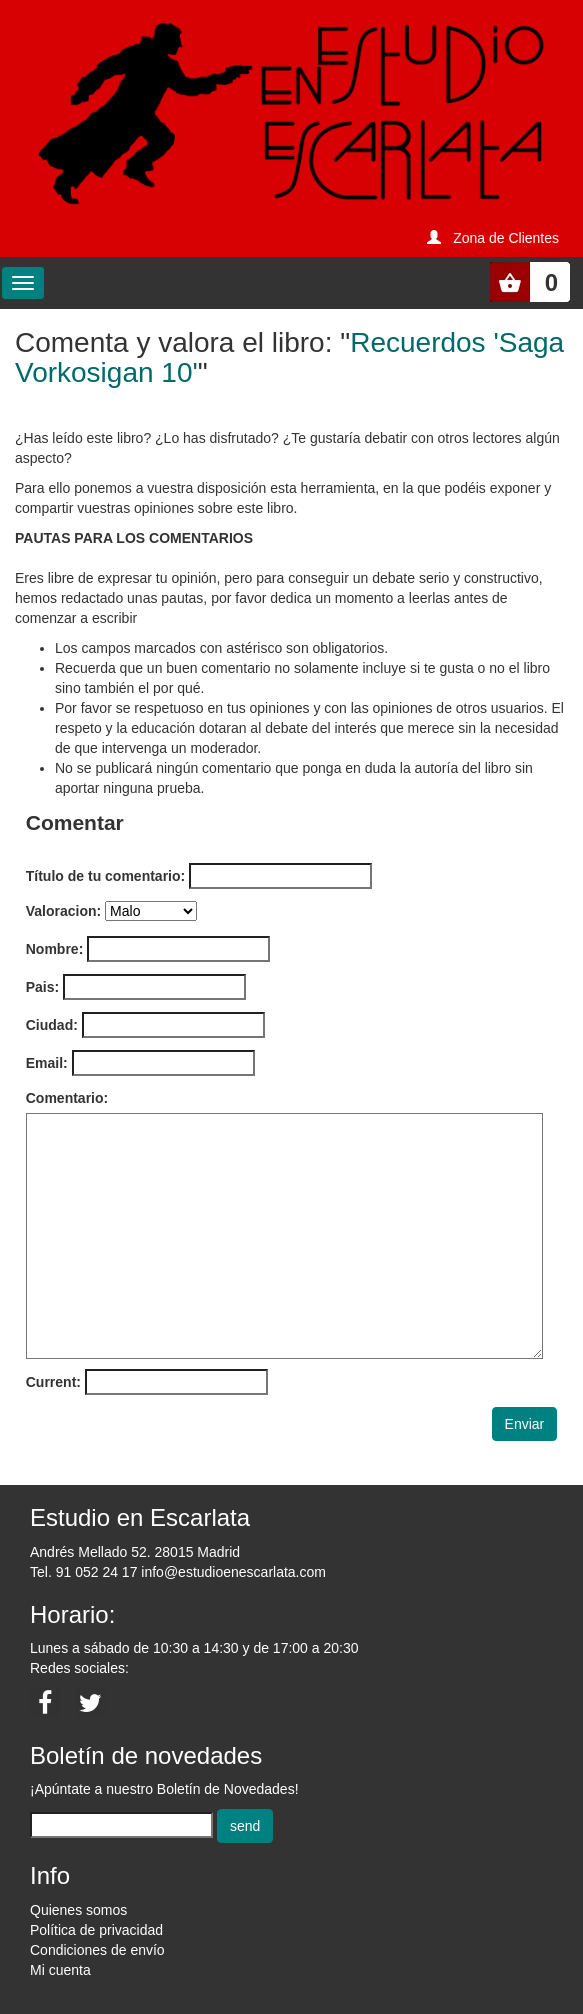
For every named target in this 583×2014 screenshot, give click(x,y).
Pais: (42, 987)
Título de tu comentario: (105, 876)
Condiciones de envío (97, 1950)
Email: (47, 1063)
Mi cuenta (60, 1970)
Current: (53, 1382)
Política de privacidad (96, 1930)
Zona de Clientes (506, 238)
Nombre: (55, 949)
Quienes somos (78, 1910)
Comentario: (67, 1098)
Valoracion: (63, 911)
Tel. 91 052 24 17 (83, 1572)
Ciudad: (52, 1025)
